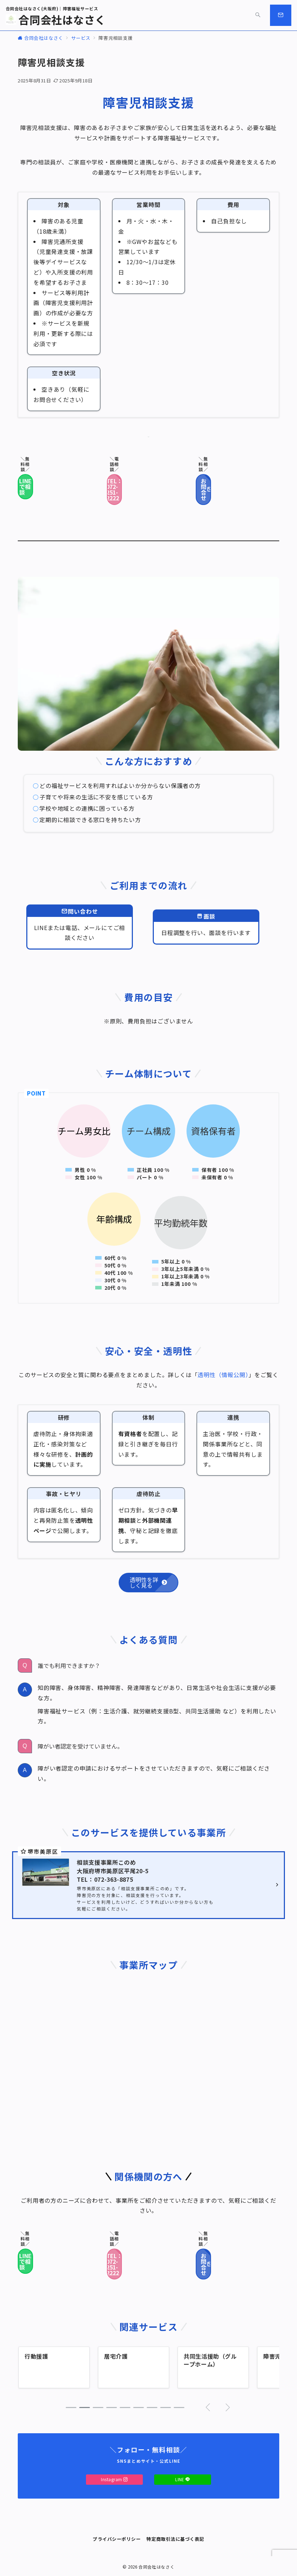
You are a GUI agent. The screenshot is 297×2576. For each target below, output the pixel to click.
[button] (71, 2407)
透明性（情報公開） (223, 1374)
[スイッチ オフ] (257, 15)
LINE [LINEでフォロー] (182, 2479)
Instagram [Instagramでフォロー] (114, 2479)
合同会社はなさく (56, 19)
